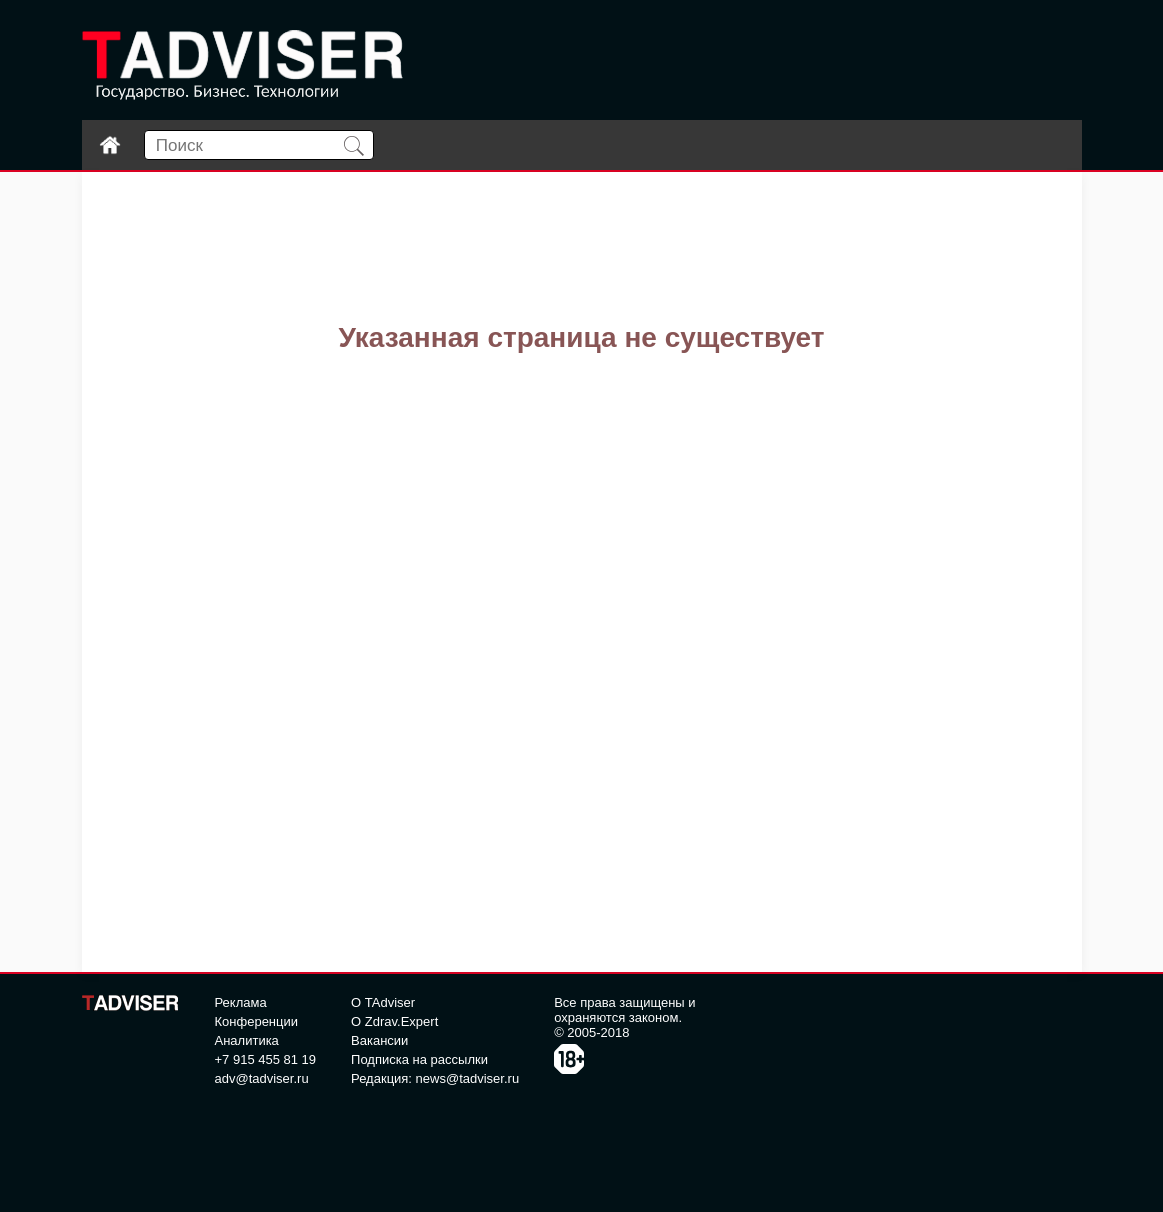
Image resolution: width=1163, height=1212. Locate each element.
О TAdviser (383, 1002)
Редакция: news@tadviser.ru (435, 1078)
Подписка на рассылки (419, 1059)
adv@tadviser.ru (262, 1078)
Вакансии (379, 1040)
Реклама (241, 1002)
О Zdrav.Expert (394, 1021)
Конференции (257, 1021)
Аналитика (247, 1040)
